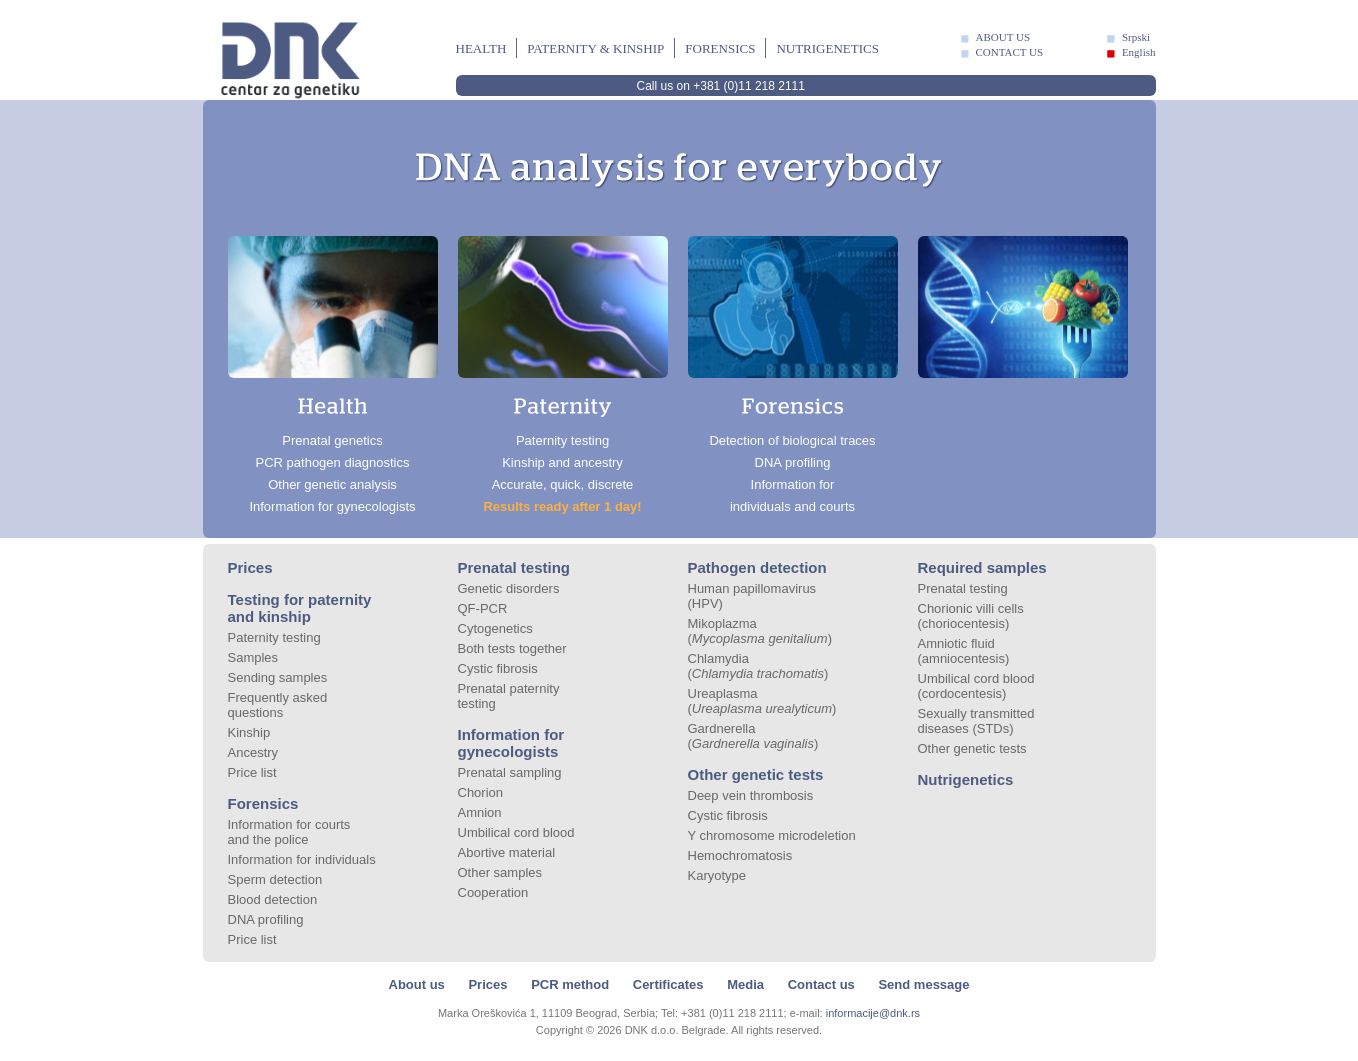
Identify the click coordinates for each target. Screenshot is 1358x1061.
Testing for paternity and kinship (300, 608)
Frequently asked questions (278, 705)
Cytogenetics (495, 628)
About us (417, 984)
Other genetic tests (756, 774)
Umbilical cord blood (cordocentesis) (976, 686)
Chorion (481, 792)
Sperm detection (275, 879)
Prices (250, 567)
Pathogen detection (757, 567)
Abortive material (507, 852)
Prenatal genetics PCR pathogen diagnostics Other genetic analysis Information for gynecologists (333, 375)
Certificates (668, 984)
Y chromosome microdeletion (772, 835)
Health (481, 48)
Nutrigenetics (827, 48)
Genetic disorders (509, 588)
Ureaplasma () (762, 701)
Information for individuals (302, 859)
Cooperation (493, 892)
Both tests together (512, 648)
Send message (923, 984)
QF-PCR (483, 608)
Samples (253, 657)
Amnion (480, 812)
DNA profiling (266, 919)
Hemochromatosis (740, 855)
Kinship (249, 732)
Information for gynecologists (511, 743)
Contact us (821, 984)
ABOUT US (1003, 37)
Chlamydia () (758, 666)
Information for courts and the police (289, 832)
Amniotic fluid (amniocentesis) (964, 651)
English (1139, 52)
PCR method (570, 984)
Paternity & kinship (595, 48)
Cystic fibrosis (498, 668)
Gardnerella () (753, 736)
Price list (252, 772)
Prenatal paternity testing (509, 696)
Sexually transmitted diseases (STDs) (976, 721)
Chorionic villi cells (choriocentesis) (971, 616)
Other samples (500, 872)
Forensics (720, 48)
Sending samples (278, 677)
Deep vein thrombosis (751, 795)
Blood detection (273, 899)
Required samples (982, 567)
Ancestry (253, 752)
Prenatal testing (514, 567)
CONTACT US (1010, 52)
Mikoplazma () (760, 631)
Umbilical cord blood (516, 832)
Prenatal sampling (510, 772)
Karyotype (717, 875)
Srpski (1136, 37)
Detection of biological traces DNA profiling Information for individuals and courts (793, 375)
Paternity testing (274, 637)
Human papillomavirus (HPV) (752, 596)
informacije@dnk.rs (873, 1013)
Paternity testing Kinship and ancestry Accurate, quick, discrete (563, 375)
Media (745, 984)
